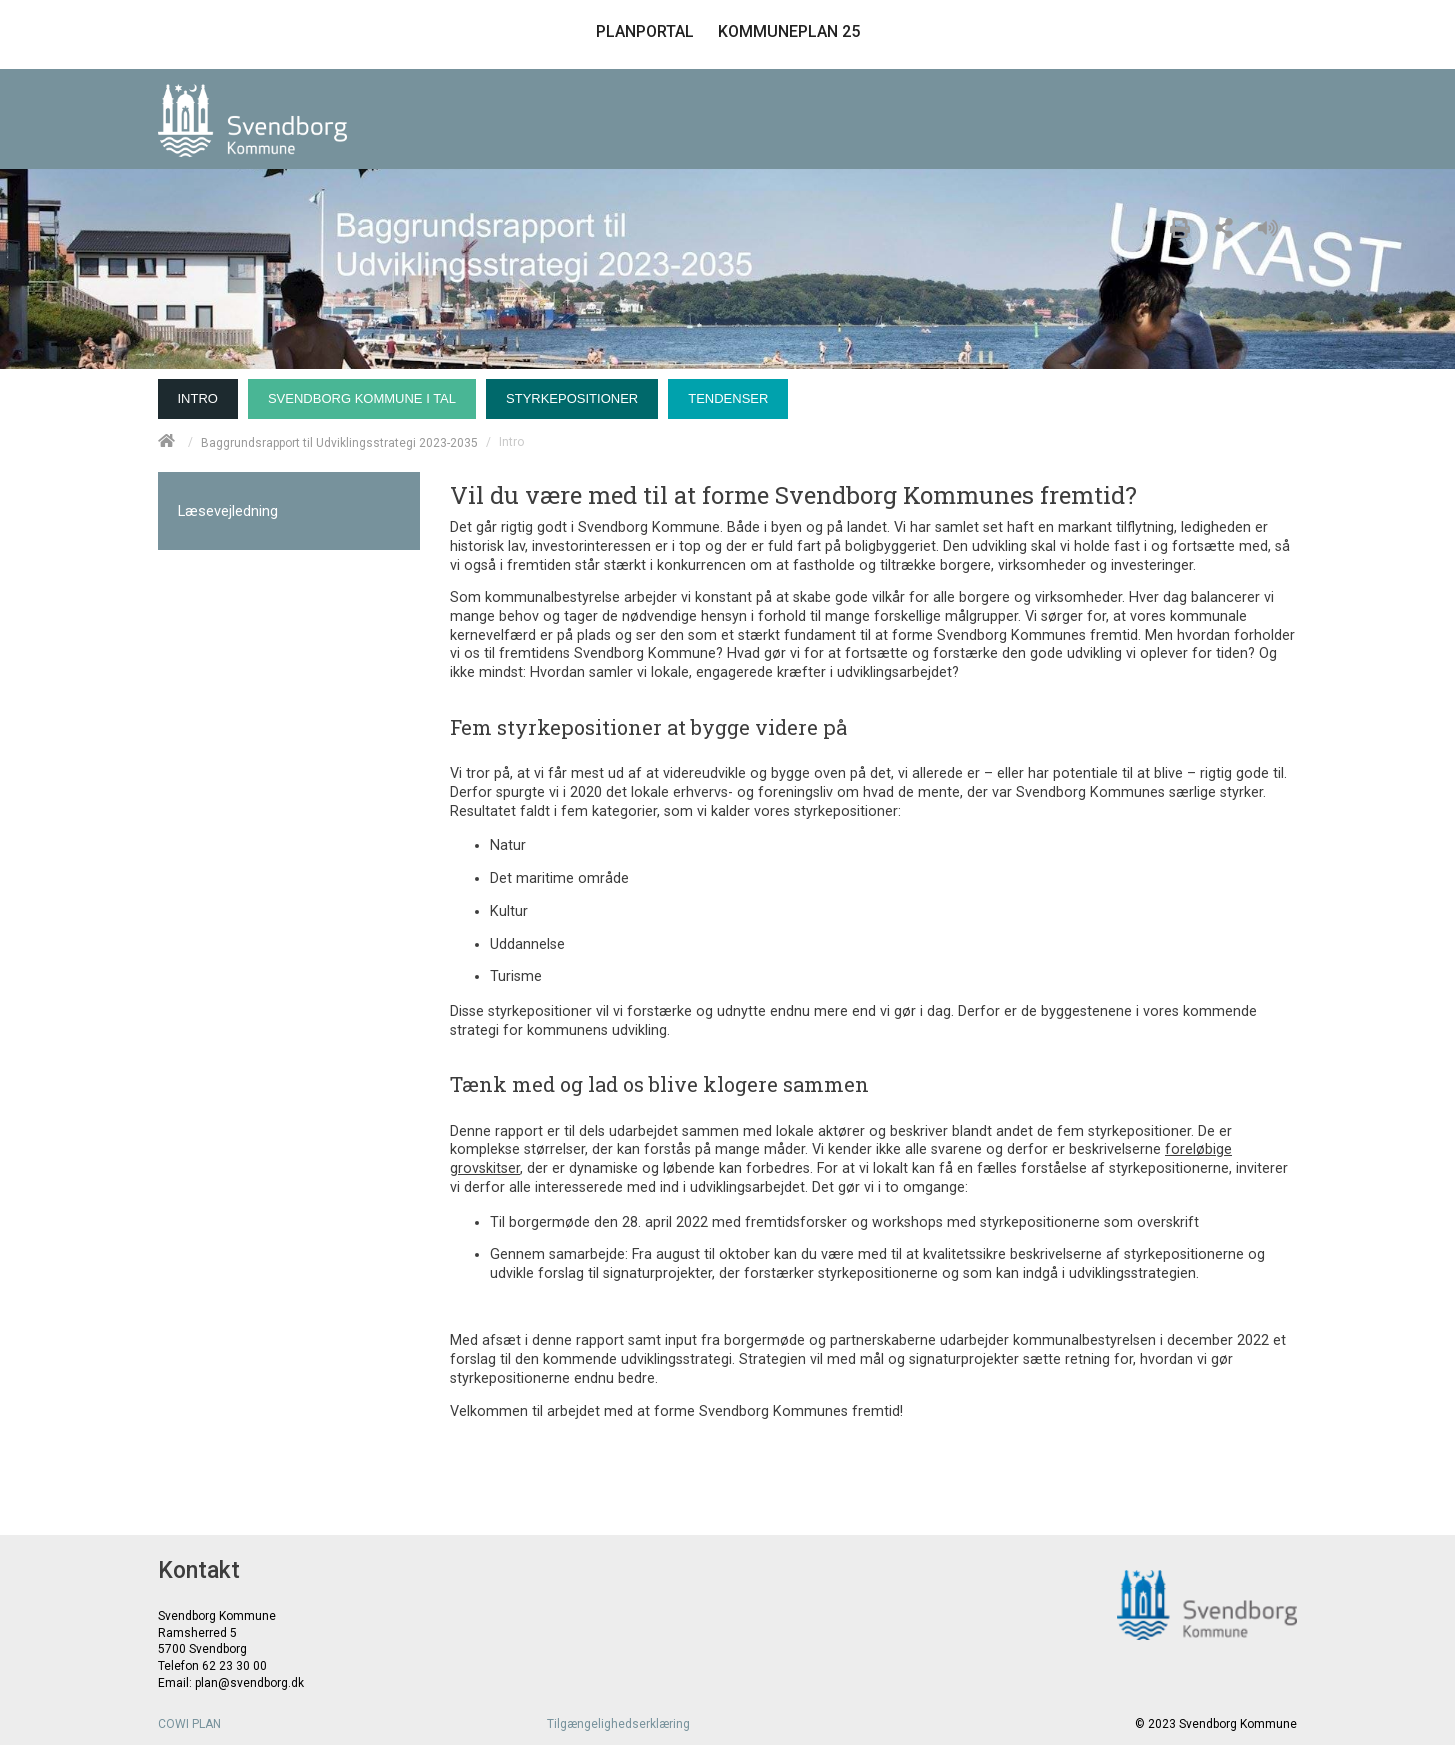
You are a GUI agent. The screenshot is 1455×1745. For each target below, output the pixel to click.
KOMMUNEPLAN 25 (789, 31)
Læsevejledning (228, 511)
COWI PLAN (189, 1724)
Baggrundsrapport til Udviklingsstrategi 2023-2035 (339, 442)
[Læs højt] (1273, 225)
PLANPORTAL (645, 31)
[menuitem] (203, 394)
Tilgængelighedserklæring (618, 1724)
